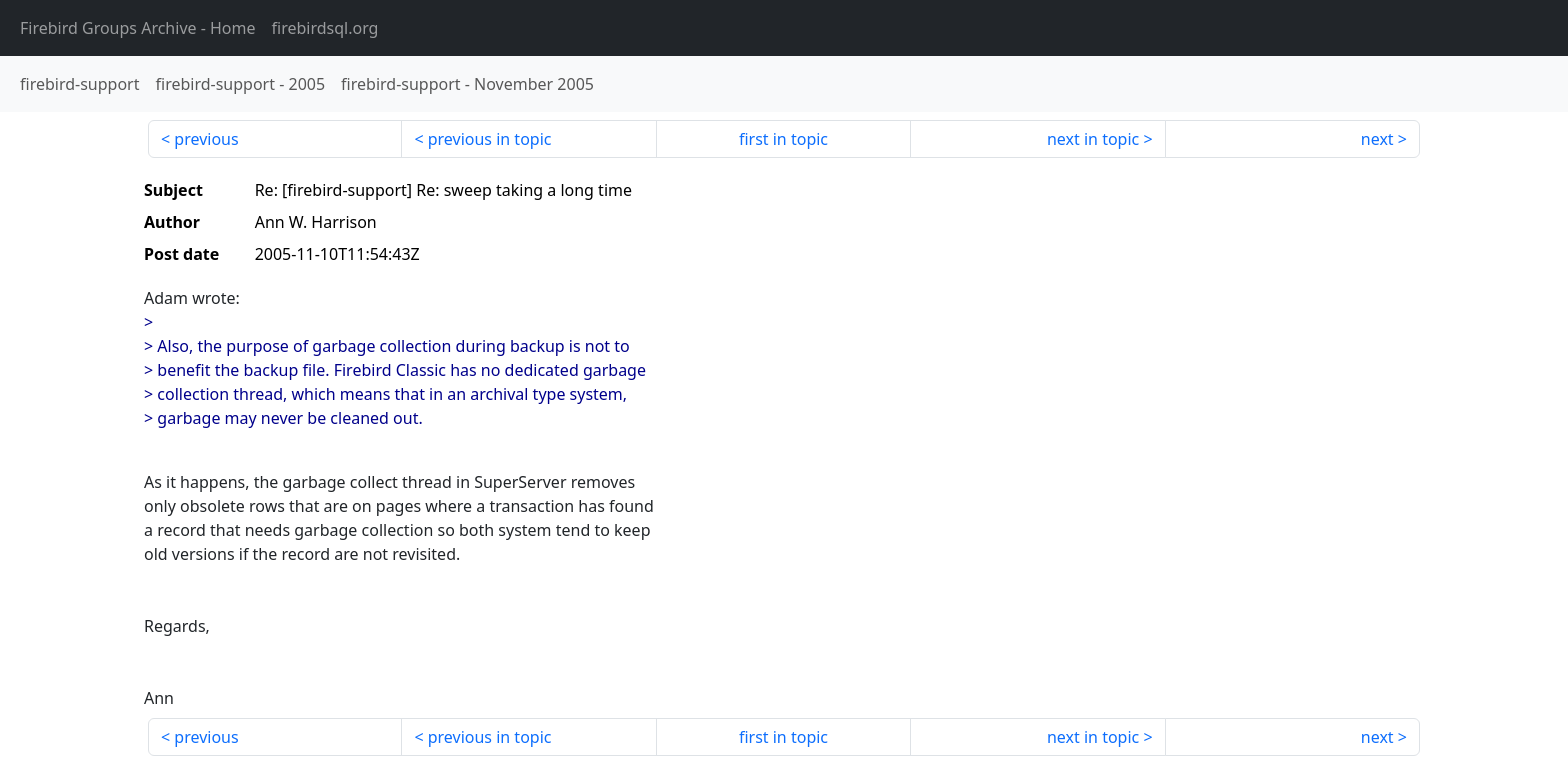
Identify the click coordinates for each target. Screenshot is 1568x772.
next (1377, 139)
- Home (138, 28)
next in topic (1093, 139)
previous (206, 139)
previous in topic (490, 139)
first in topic (783, 139)
